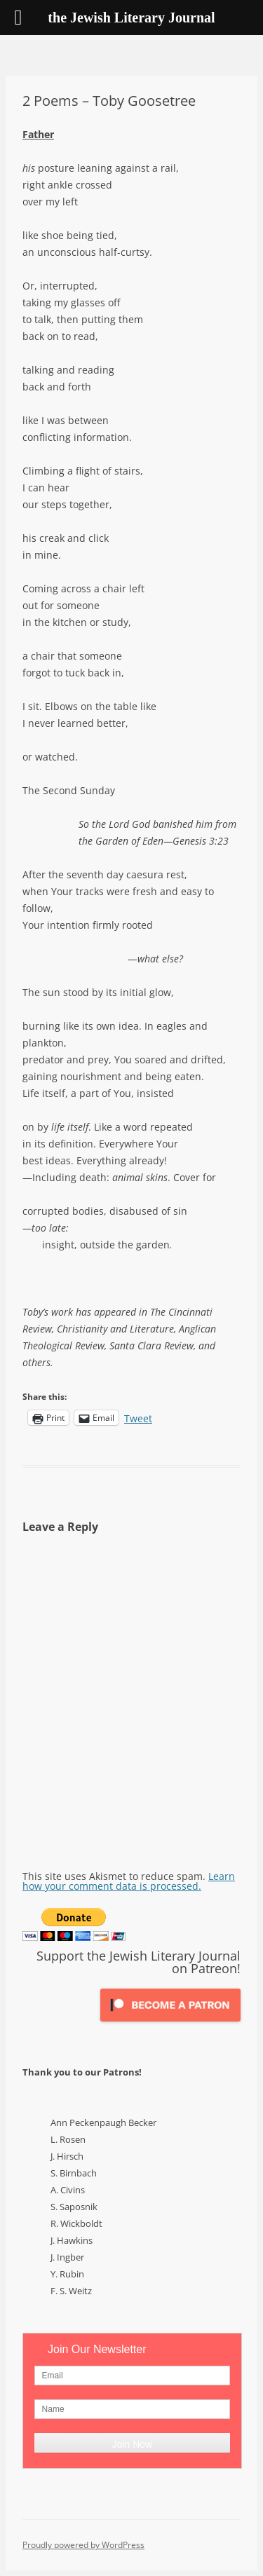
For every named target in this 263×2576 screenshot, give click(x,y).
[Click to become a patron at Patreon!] (170, 2024)
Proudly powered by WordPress (83, 2545)
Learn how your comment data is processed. (128, 1881)
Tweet (138, 1417)
